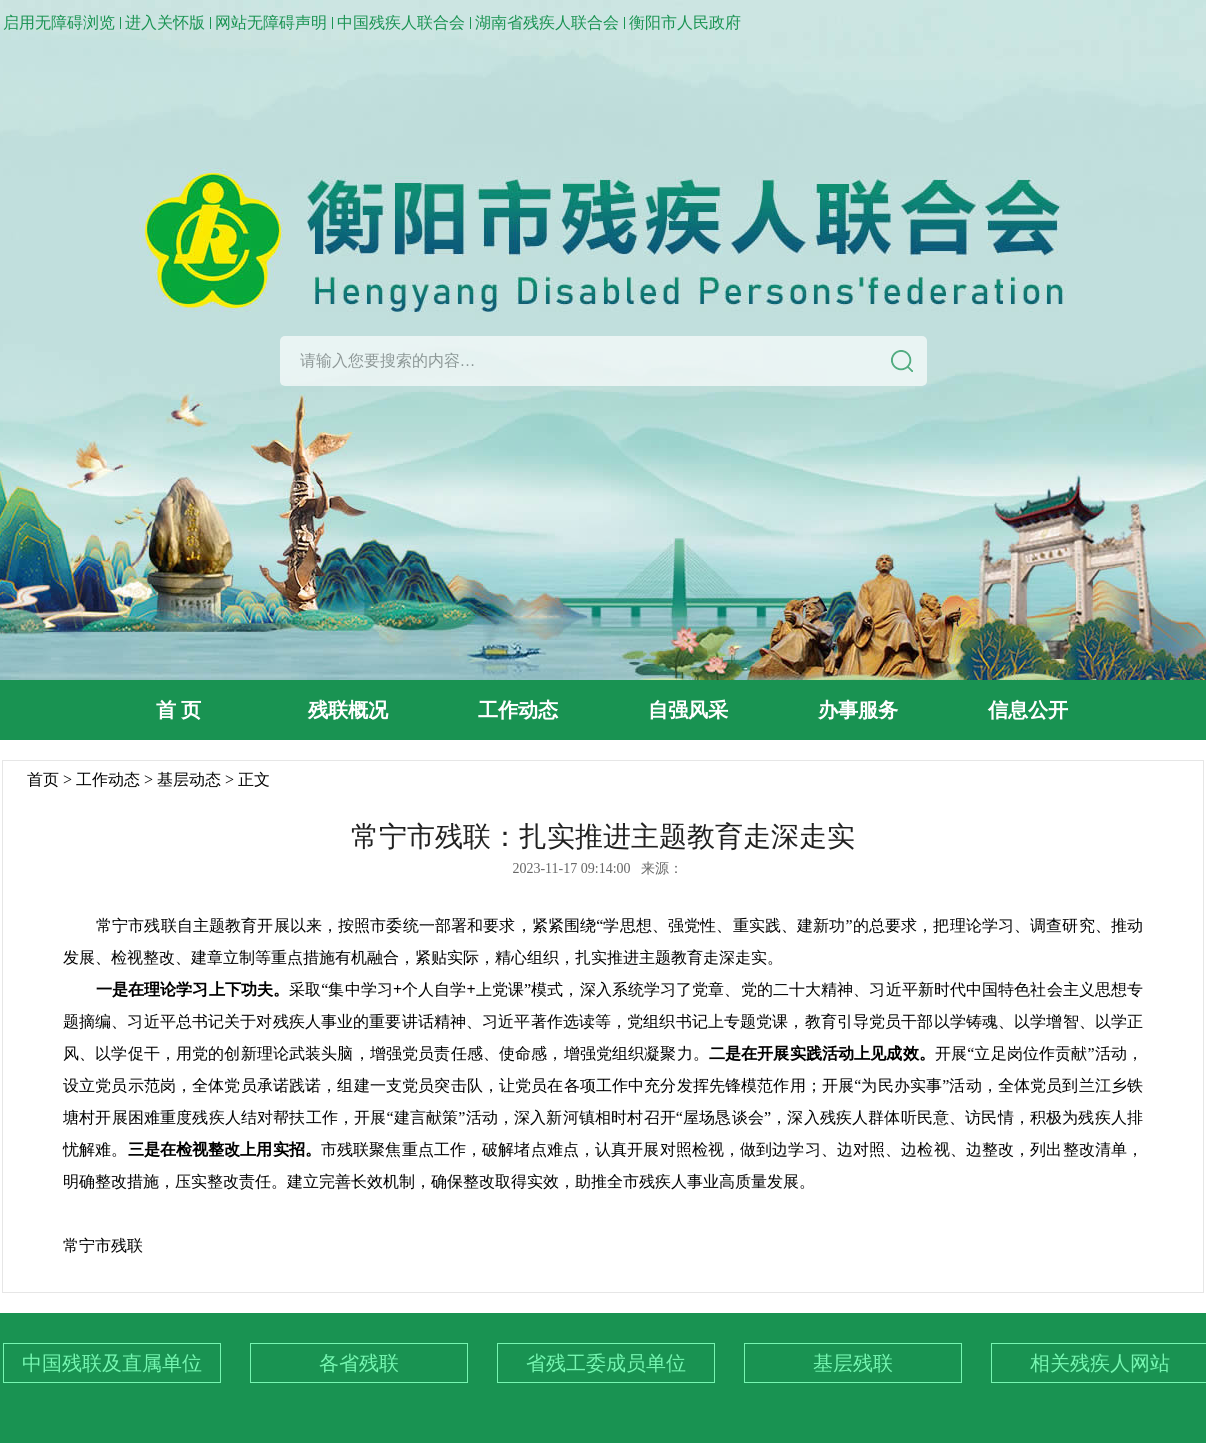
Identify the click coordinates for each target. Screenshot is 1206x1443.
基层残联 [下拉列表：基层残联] (853, 1363)
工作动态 (518, 710)
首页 (43, 779)
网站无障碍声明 (271, 22)
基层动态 (189, 779)
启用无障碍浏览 (59, 22)
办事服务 (858, 710)
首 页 (178, 710)
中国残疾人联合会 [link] (401, 22)
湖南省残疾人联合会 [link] (547, 22)
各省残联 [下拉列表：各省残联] (359, 1363)
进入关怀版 (165, 22)
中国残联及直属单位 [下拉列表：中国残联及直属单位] (112, 1363)
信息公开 (1028, 710)
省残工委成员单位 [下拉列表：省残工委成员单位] (606, 1363)
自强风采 (688, 710)
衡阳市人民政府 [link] (685, 22)
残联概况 (348, 710)
